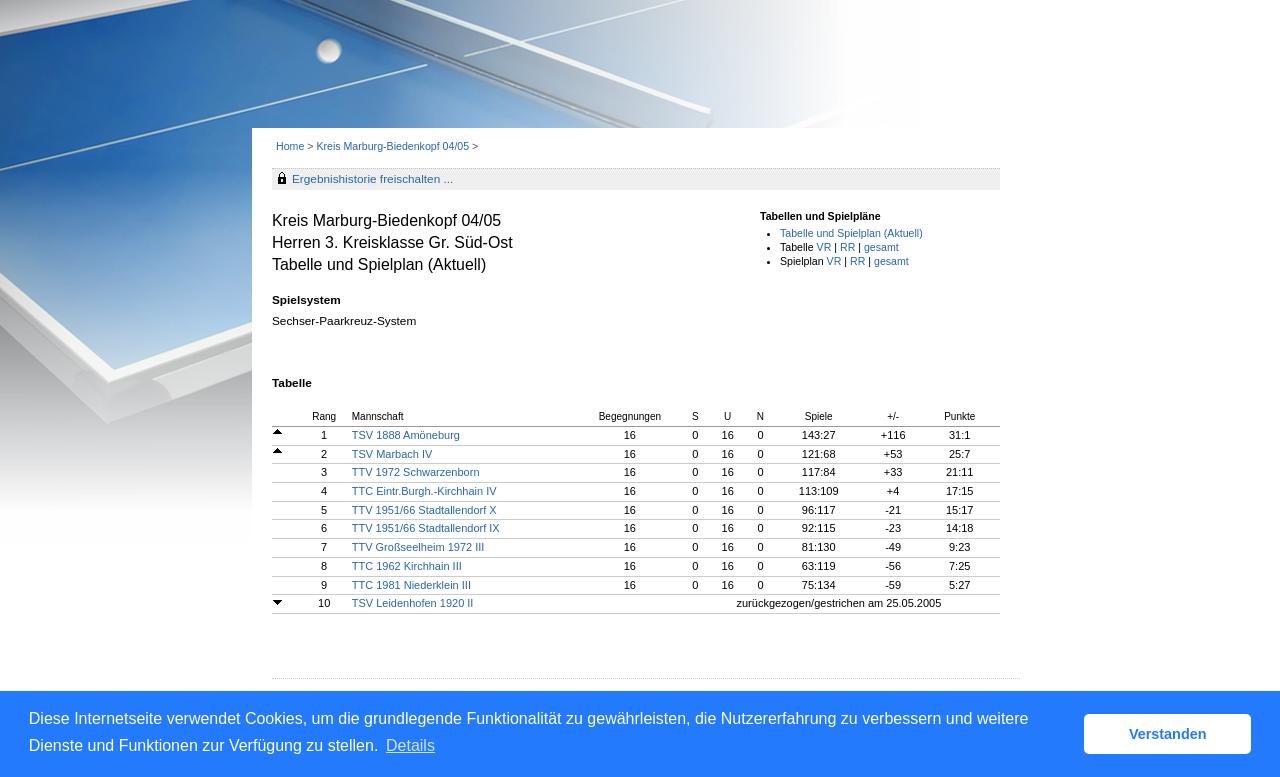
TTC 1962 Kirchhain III (407, 566)
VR (824, 247)
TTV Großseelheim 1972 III (418, 547)
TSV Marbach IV (392, 454)
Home (290, 146)
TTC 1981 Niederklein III (411, 585)
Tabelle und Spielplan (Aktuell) (851, 233)
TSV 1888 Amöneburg (406, 435)
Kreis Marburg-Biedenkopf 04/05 (394, 146)
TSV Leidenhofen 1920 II (413, 603)
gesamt (881, 247)
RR (847, 247)
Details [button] (410, 745)
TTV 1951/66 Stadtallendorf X (424, 510)
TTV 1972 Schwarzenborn (416, 472)
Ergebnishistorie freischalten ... (372, 179)
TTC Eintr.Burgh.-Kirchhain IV (424, 491)
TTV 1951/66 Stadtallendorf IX (426, 528)
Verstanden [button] (1168, 734)
